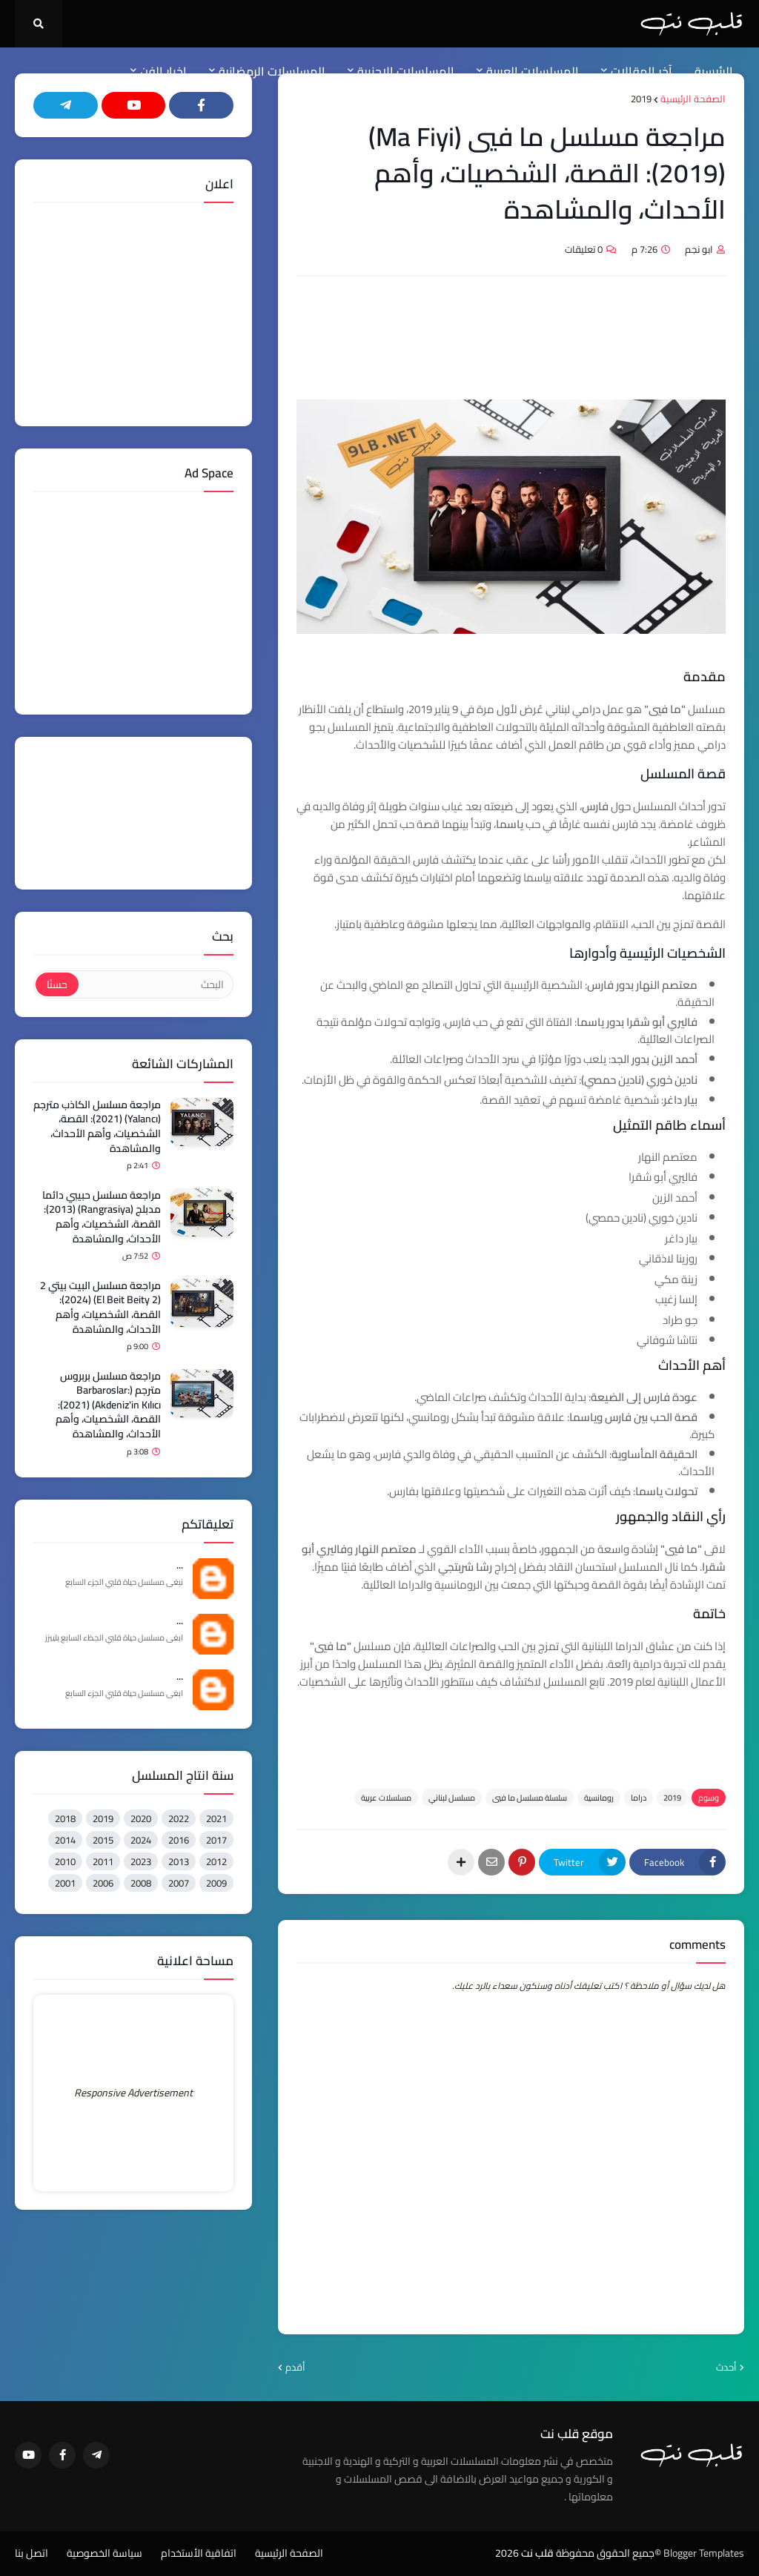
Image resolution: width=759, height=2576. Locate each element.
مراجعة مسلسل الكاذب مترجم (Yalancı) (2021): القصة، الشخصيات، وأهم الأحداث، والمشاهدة (97, 1127)
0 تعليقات (584, 249)
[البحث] (155, 984)
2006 (103, 1883)
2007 (178, 1883)
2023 (140, 1861)
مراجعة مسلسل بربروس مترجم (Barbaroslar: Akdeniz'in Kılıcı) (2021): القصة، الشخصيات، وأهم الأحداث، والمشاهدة (108, 1405)
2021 (216, 1818)
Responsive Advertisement (133, 2092)
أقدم (295, 2367)
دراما (638, 1797)
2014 (65, 1840)
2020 (140, 1818)
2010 (65, 1861)
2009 (216, 1883)
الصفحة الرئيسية (693, 99)
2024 (140, 1840)
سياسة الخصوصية (104, 2553)
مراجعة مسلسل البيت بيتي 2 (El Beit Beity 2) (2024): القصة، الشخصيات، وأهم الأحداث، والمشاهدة (100, 1308)
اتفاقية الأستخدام (198, 2553)
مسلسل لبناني (451, 1797)
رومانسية (599, 1797)
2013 (178, 1861)
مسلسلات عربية (386, 1797)
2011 (103, 1861)
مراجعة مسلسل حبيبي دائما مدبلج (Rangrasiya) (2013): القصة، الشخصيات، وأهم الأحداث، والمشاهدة (101, 1217)
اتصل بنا (31, 2553)
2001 (65, 1883)
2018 (65, 1818)
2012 (216, 1861)
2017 (216, 1840)
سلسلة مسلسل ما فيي (529, 1797)
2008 (140, 1883)
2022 (178, 1818)
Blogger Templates (703, 2553)
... (179, 1565)
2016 (178, 1840)
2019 (641, 99)
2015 (103, 1840)
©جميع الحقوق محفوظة (608, 2553)
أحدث (726, 2367)
